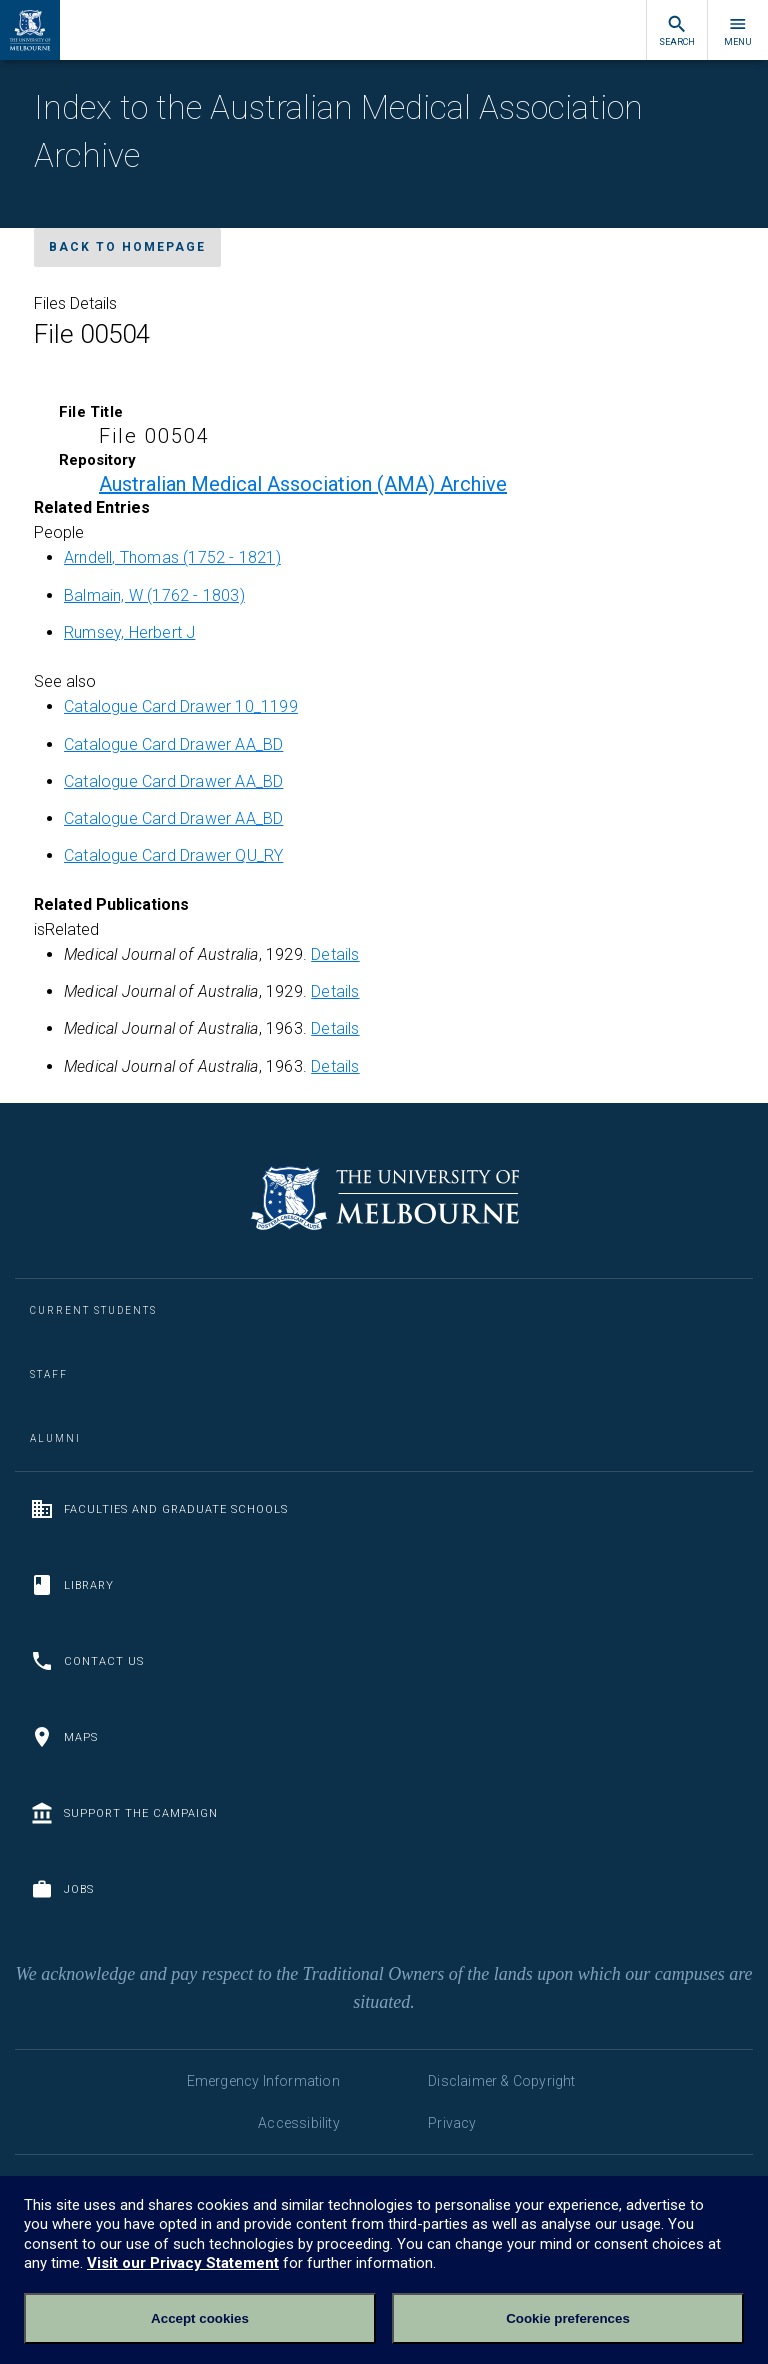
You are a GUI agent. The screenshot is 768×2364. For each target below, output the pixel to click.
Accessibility (299, 2123)
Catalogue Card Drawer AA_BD (173, 744)
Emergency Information (263, 2081)
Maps (64, 1737)
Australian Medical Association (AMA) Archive (303, 484)
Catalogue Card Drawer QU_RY (173, 855)
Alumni (55, 1438)
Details (335, 954)
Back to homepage (127, 247)
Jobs (62, 1889)
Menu (738, 30)
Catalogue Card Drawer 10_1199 (181, 706)
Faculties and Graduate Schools (159, 1509)
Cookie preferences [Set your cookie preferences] (568, 2318)
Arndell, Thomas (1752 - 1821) (172, 557)
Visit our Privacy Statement (183, 2263)
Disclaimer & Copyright (501, 2081)
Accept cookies (200, 2318)
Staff (49, 1374)
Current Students (93, 1310)
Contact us (87, 1661)
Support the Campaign (124, 1813)
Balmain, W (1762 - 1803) (154, 595)
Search (677, 30)
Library (72, 1585)
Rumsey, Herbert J (129, 632)
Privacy (452, 2123)
